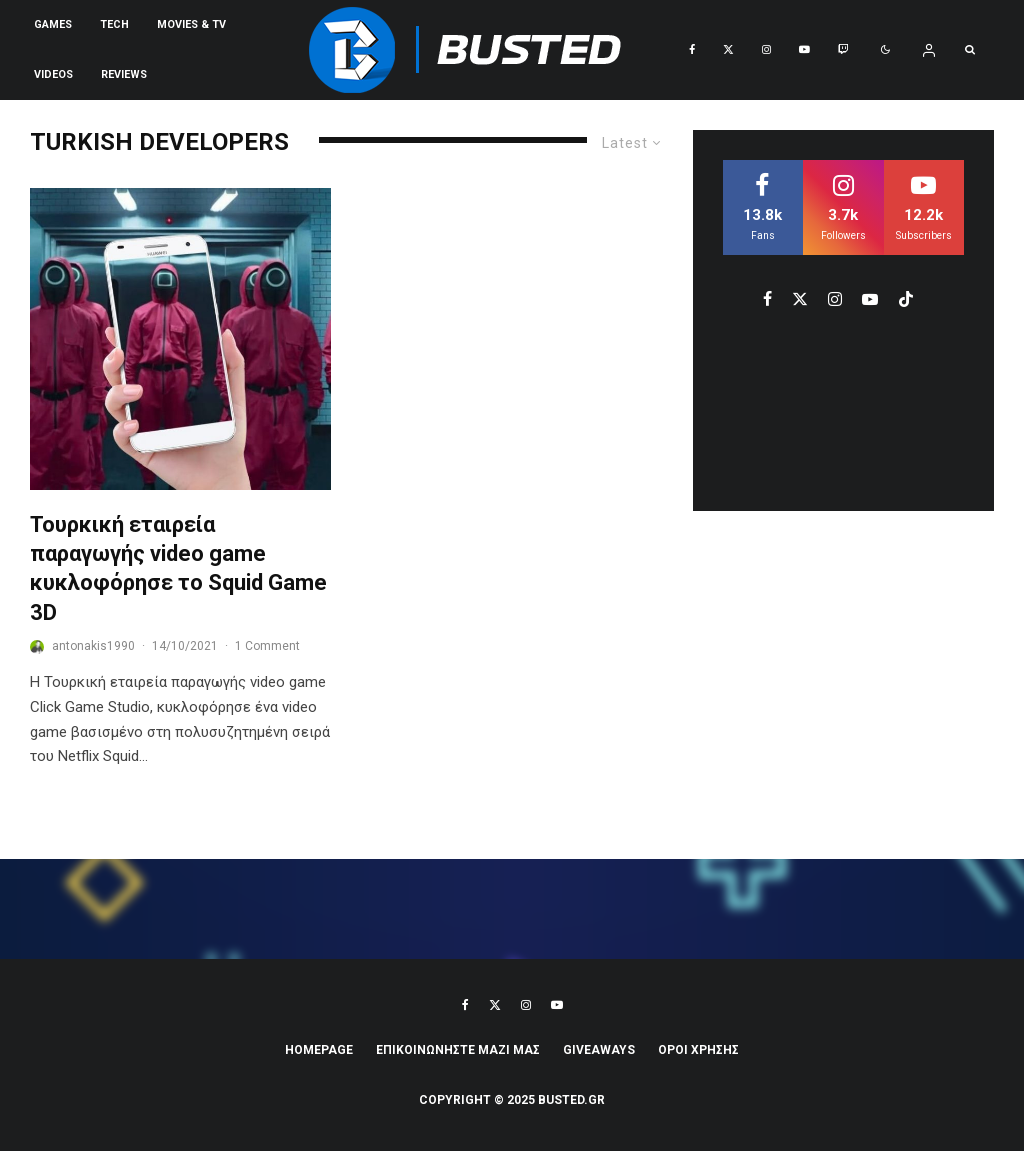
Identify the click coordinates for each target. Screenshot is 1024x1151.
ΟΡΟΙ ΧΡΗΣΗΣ (698, 1050)
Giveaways (599, 1050)
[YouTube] (804, 50)
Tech (114, 24)
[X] (728, 50)
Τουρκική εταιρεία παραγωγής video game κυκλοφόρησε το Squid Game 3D (178, 568)
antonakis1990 (93, 646)
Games (53, 24)
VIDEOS (53, 74)
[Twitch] (843, 50)
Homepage (319, 1050)
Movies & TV (191, 24)
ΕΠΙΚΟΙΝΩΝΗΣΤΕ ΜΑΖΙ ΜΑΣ (458, 1050)
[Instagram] (766, 50)
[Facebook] (692, 50)
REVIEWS (124, 74)
